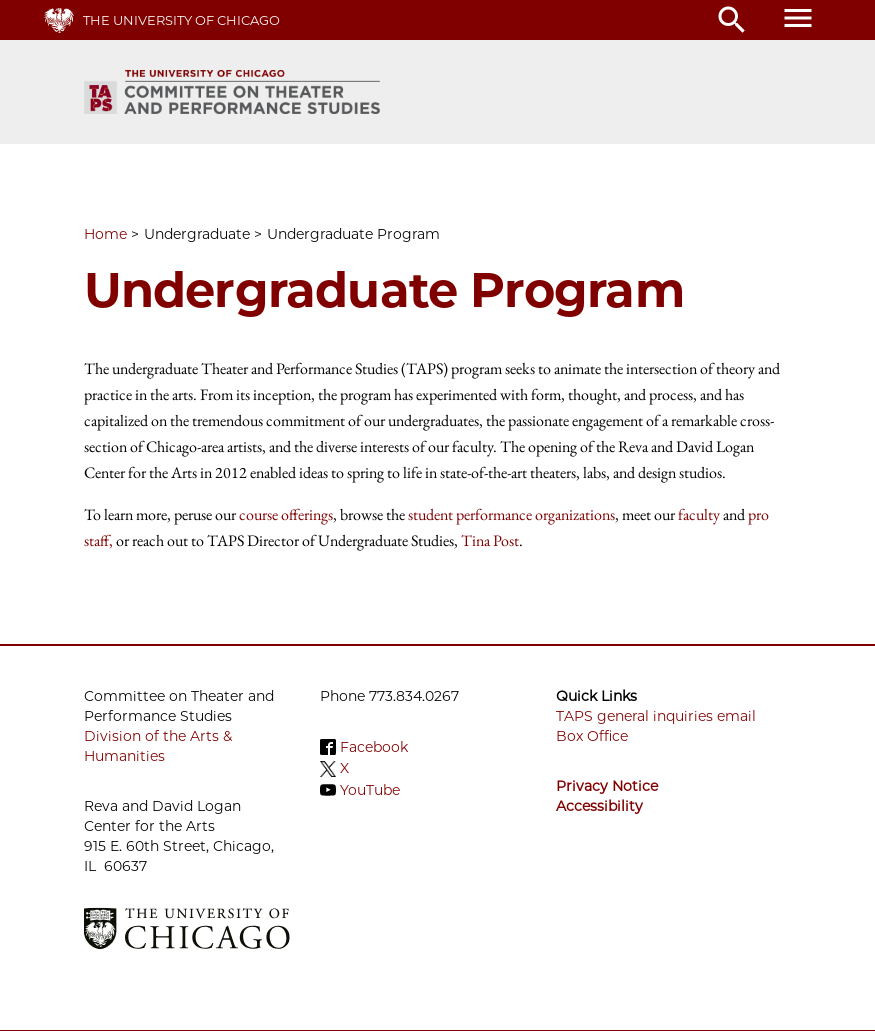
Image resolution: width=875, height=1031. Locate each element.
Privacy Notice (607, 786)
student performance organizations (511, 514)
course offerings (286, 514)
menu (798, 18)
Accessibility (599, 806)
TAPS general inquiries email (656, 716)
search (732, 20)
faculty (699, 514)
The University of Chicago (181, 20)
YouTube (370, 790)
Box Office (592, 736)
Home (105, 234)
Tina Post (490, 540)
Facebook (374, 747)
